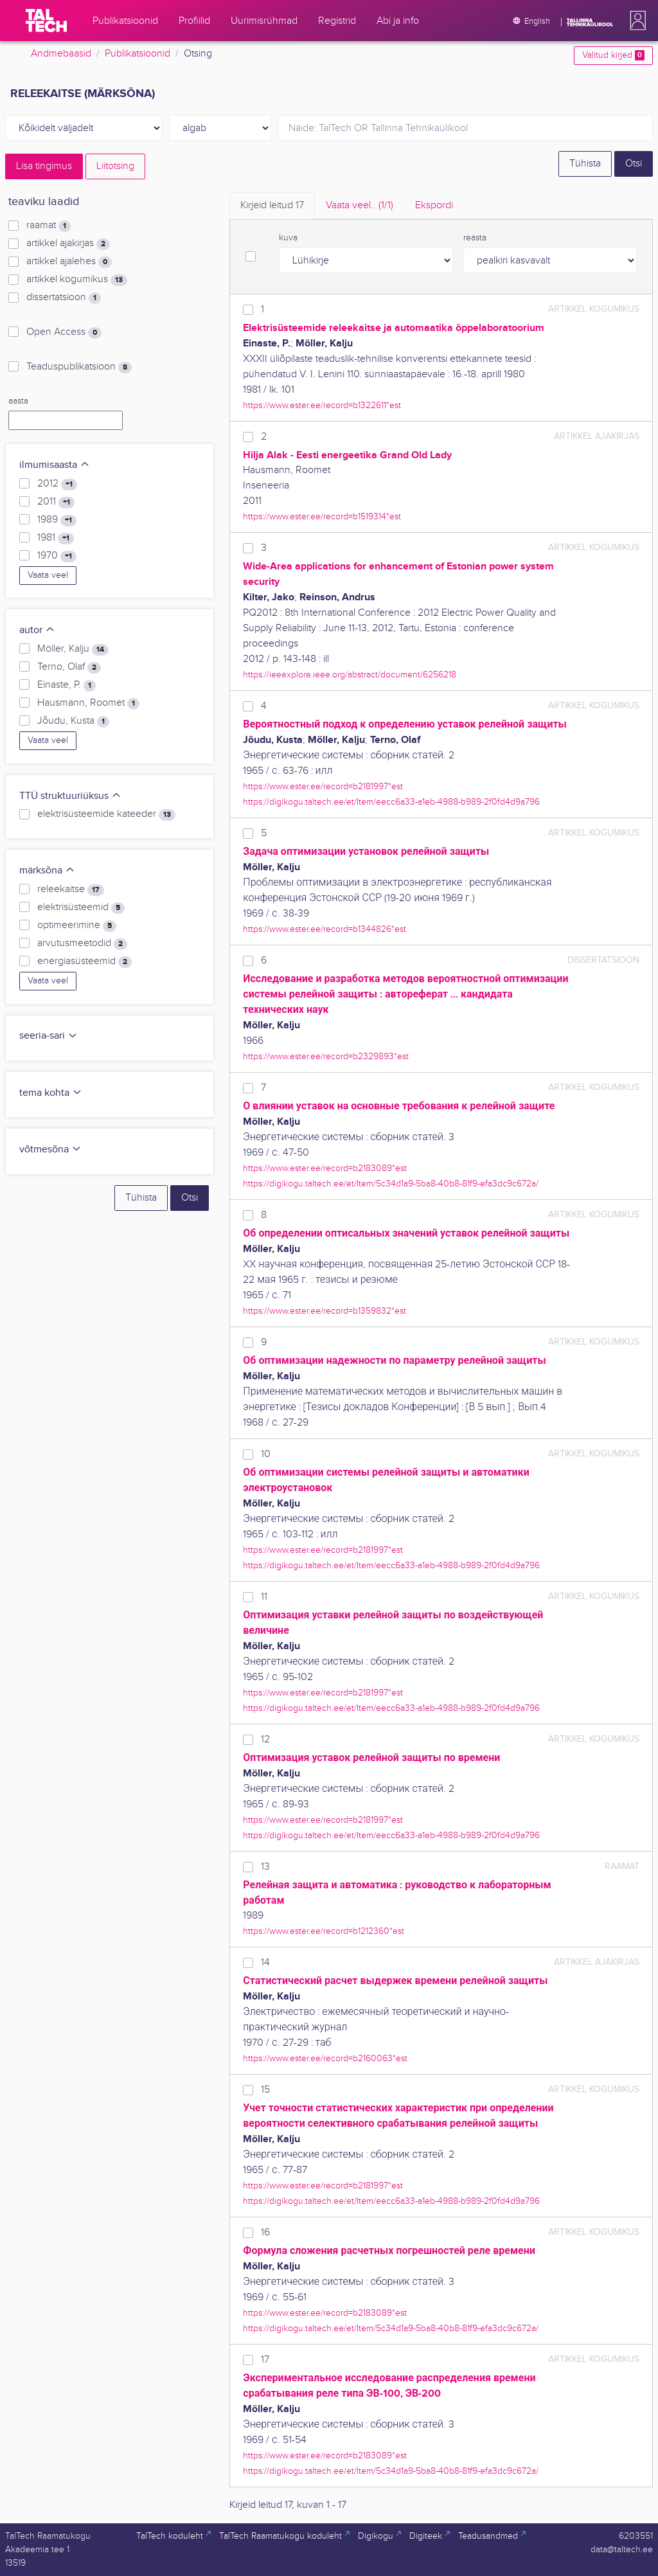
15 (265, 2090)
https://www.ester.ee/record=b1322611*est (322, 405)
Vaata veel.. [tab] (359, 205)
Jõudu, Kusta (73, 721)
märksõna (47, 870)
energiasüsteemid (84, 961)
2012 (57, 484)
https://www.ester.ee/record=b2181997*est (323, 786)
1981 (55, 538)
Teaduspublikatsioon (79, 367)
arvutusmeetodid (82, 943)
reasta (474, 238)
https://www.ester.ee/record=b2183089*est (325, 1168)
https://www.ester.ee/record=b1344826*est (324, 929)
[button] (635, 20)
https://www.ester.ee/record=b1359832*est (324, 1310)
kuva (288, 238)
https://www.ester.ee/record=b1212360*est (323, 1931)
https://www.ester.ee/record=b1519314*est (322, 516)
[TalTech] (46, 20)
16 (265, 2232)
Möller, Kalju (73, 649)
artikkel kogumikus (76, 279)
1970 (56, 556)
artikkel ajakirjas (68, 243)
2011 (56, 502)
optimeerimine (76, 925)
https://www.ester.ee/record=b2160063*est (325, 2058)
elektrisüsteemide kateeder (106, 814)
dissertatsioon (63, 297)
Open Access (64, 332)
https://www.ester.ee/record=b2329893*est (326, 1056)
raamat (48, 225)
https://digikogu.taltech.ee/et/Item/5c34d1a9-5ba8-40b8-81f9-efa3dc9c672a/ (390, 1183)
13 (265, 1867)
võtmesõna (50, 1149)
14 (265, 1962)
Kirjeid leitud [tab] (272, 205)
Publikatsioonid (137, 54)
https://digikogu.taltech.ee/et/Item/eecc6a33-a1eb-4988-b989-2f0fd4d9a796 (391, 801)
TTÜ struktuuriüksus (70, 796)
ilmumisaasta (54, 465)
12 (265, 1739)
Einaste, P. (66, 685)
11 (264, 1597)
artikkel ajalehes (69, 261)
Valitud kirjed (613, 55)
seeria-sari (48, 1036)
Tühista (585, 163)
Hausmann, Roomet (88, 703)
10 (266, 1454)
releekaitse (70, 889)
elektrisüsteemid (81, 907)
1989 (56, 520)
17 (265, 2360)
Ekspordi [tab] (434, 205)
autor (37, 630)
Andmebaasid (61, 54)
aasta (18, 401)
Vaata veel (48, 575)
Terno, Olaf (69, 667)
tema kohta (50, 1093)
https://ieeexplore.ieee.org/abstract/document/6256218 (349, 674)
